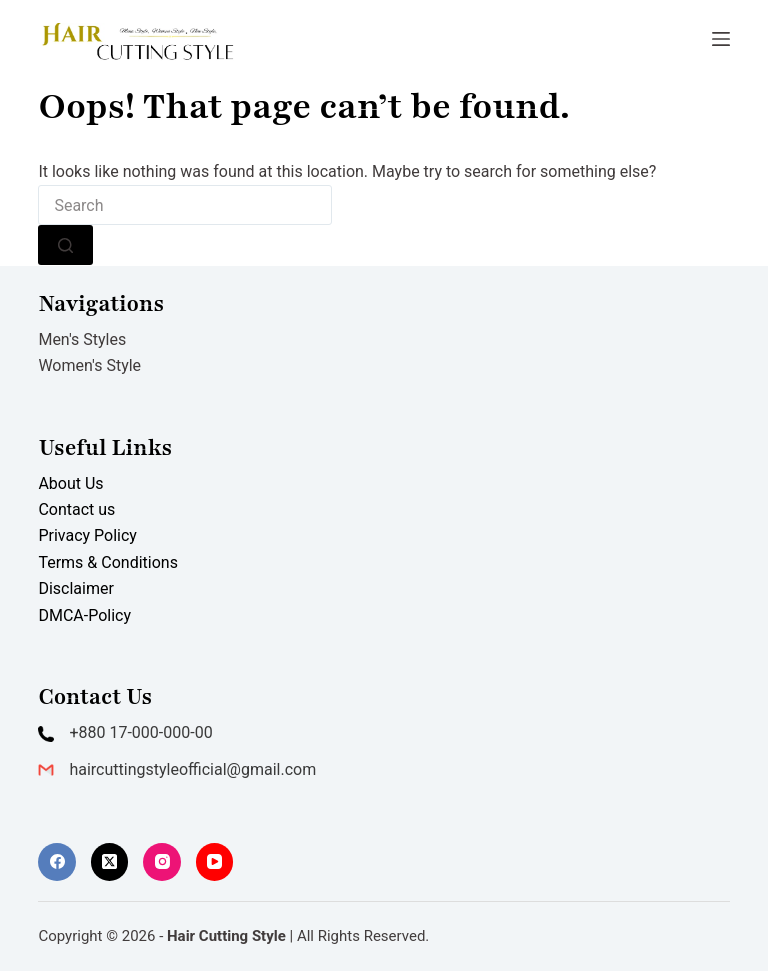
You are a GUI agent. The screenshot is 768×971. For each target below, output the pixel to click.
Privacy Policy (87, 535)
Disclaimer (75, 588)
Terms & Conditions (108, 562)
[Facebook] (57, 862)
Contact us (76, 509)
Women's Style (89, 365)
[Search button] (65, 245)
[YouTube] (215, 862)
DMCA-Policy (84, 615)
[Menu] (721, 39)
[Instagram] (162, 862)
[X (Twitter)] (110, 862)
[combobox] (185, 205)
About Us (70, 483)
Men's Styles (82, 339)
